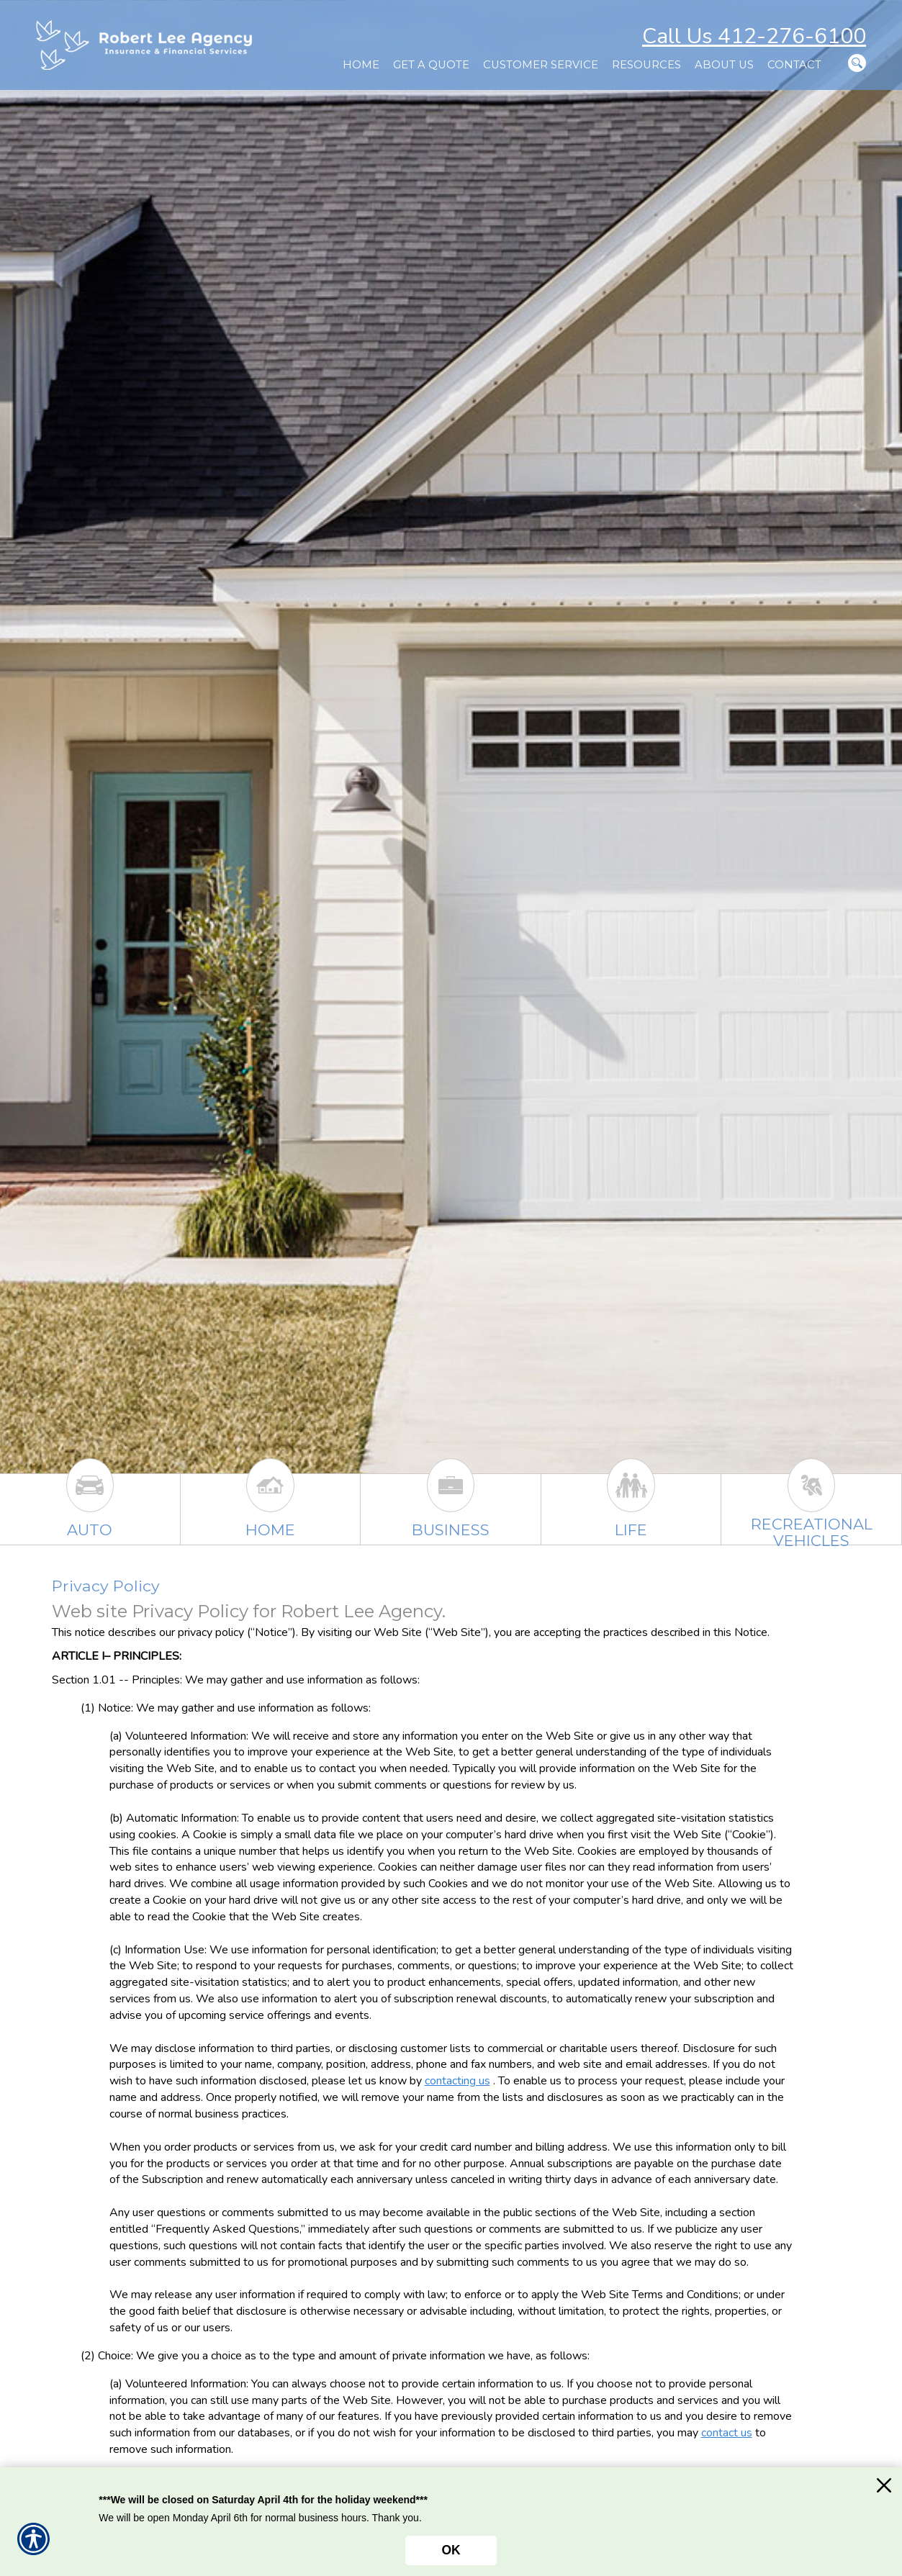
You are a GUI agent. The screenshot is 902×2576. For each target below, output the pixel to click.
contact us (726, 2433)
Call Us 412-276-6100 (754, 36)
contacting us (457, 2081)
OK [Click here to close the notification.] (450, 2550)
